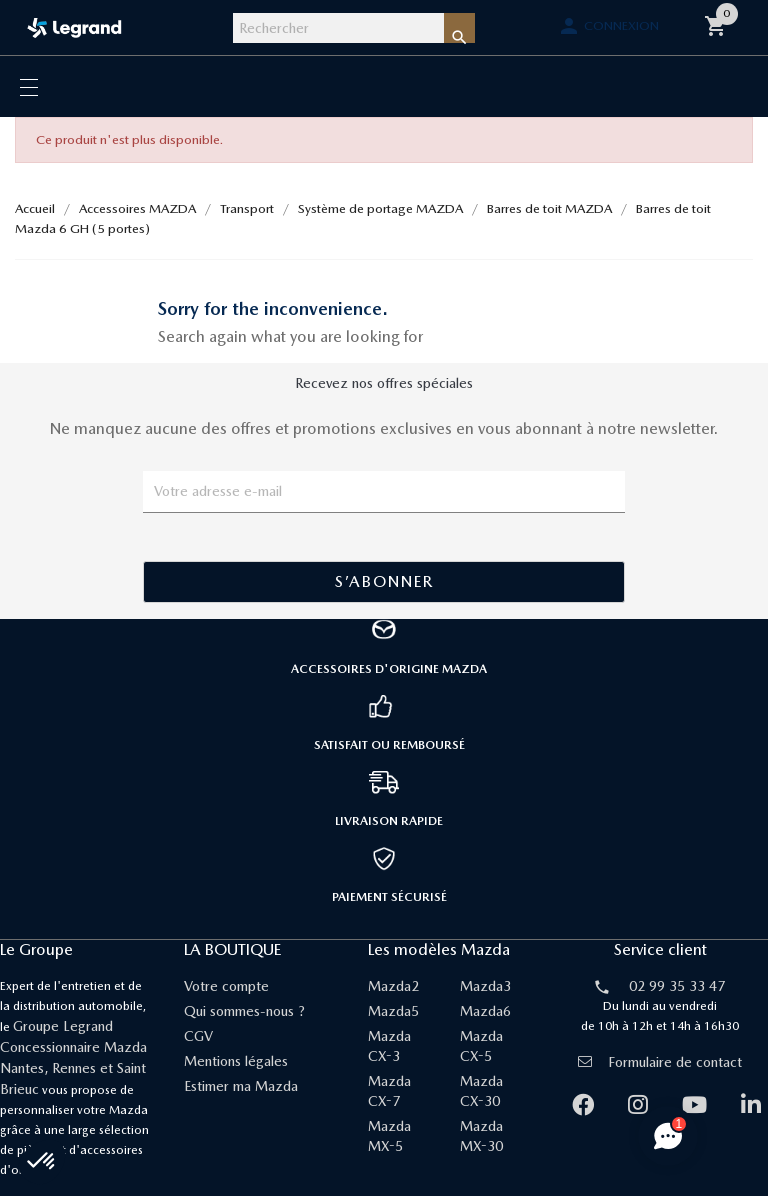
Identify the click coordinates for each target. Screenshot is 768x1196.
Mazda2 (393, 986)
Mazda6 (485, 1011)
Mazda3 (485, 986)
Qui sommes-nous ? (244, 1011)
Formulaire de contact (660, 1062)
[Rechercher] (338, 28)
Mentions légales (236, 1061)
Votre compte (226, 986)
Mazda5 (393, 1011)
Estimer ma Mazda (241, 1086)
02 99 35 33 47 (677, 986)
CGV (198, 1036)
